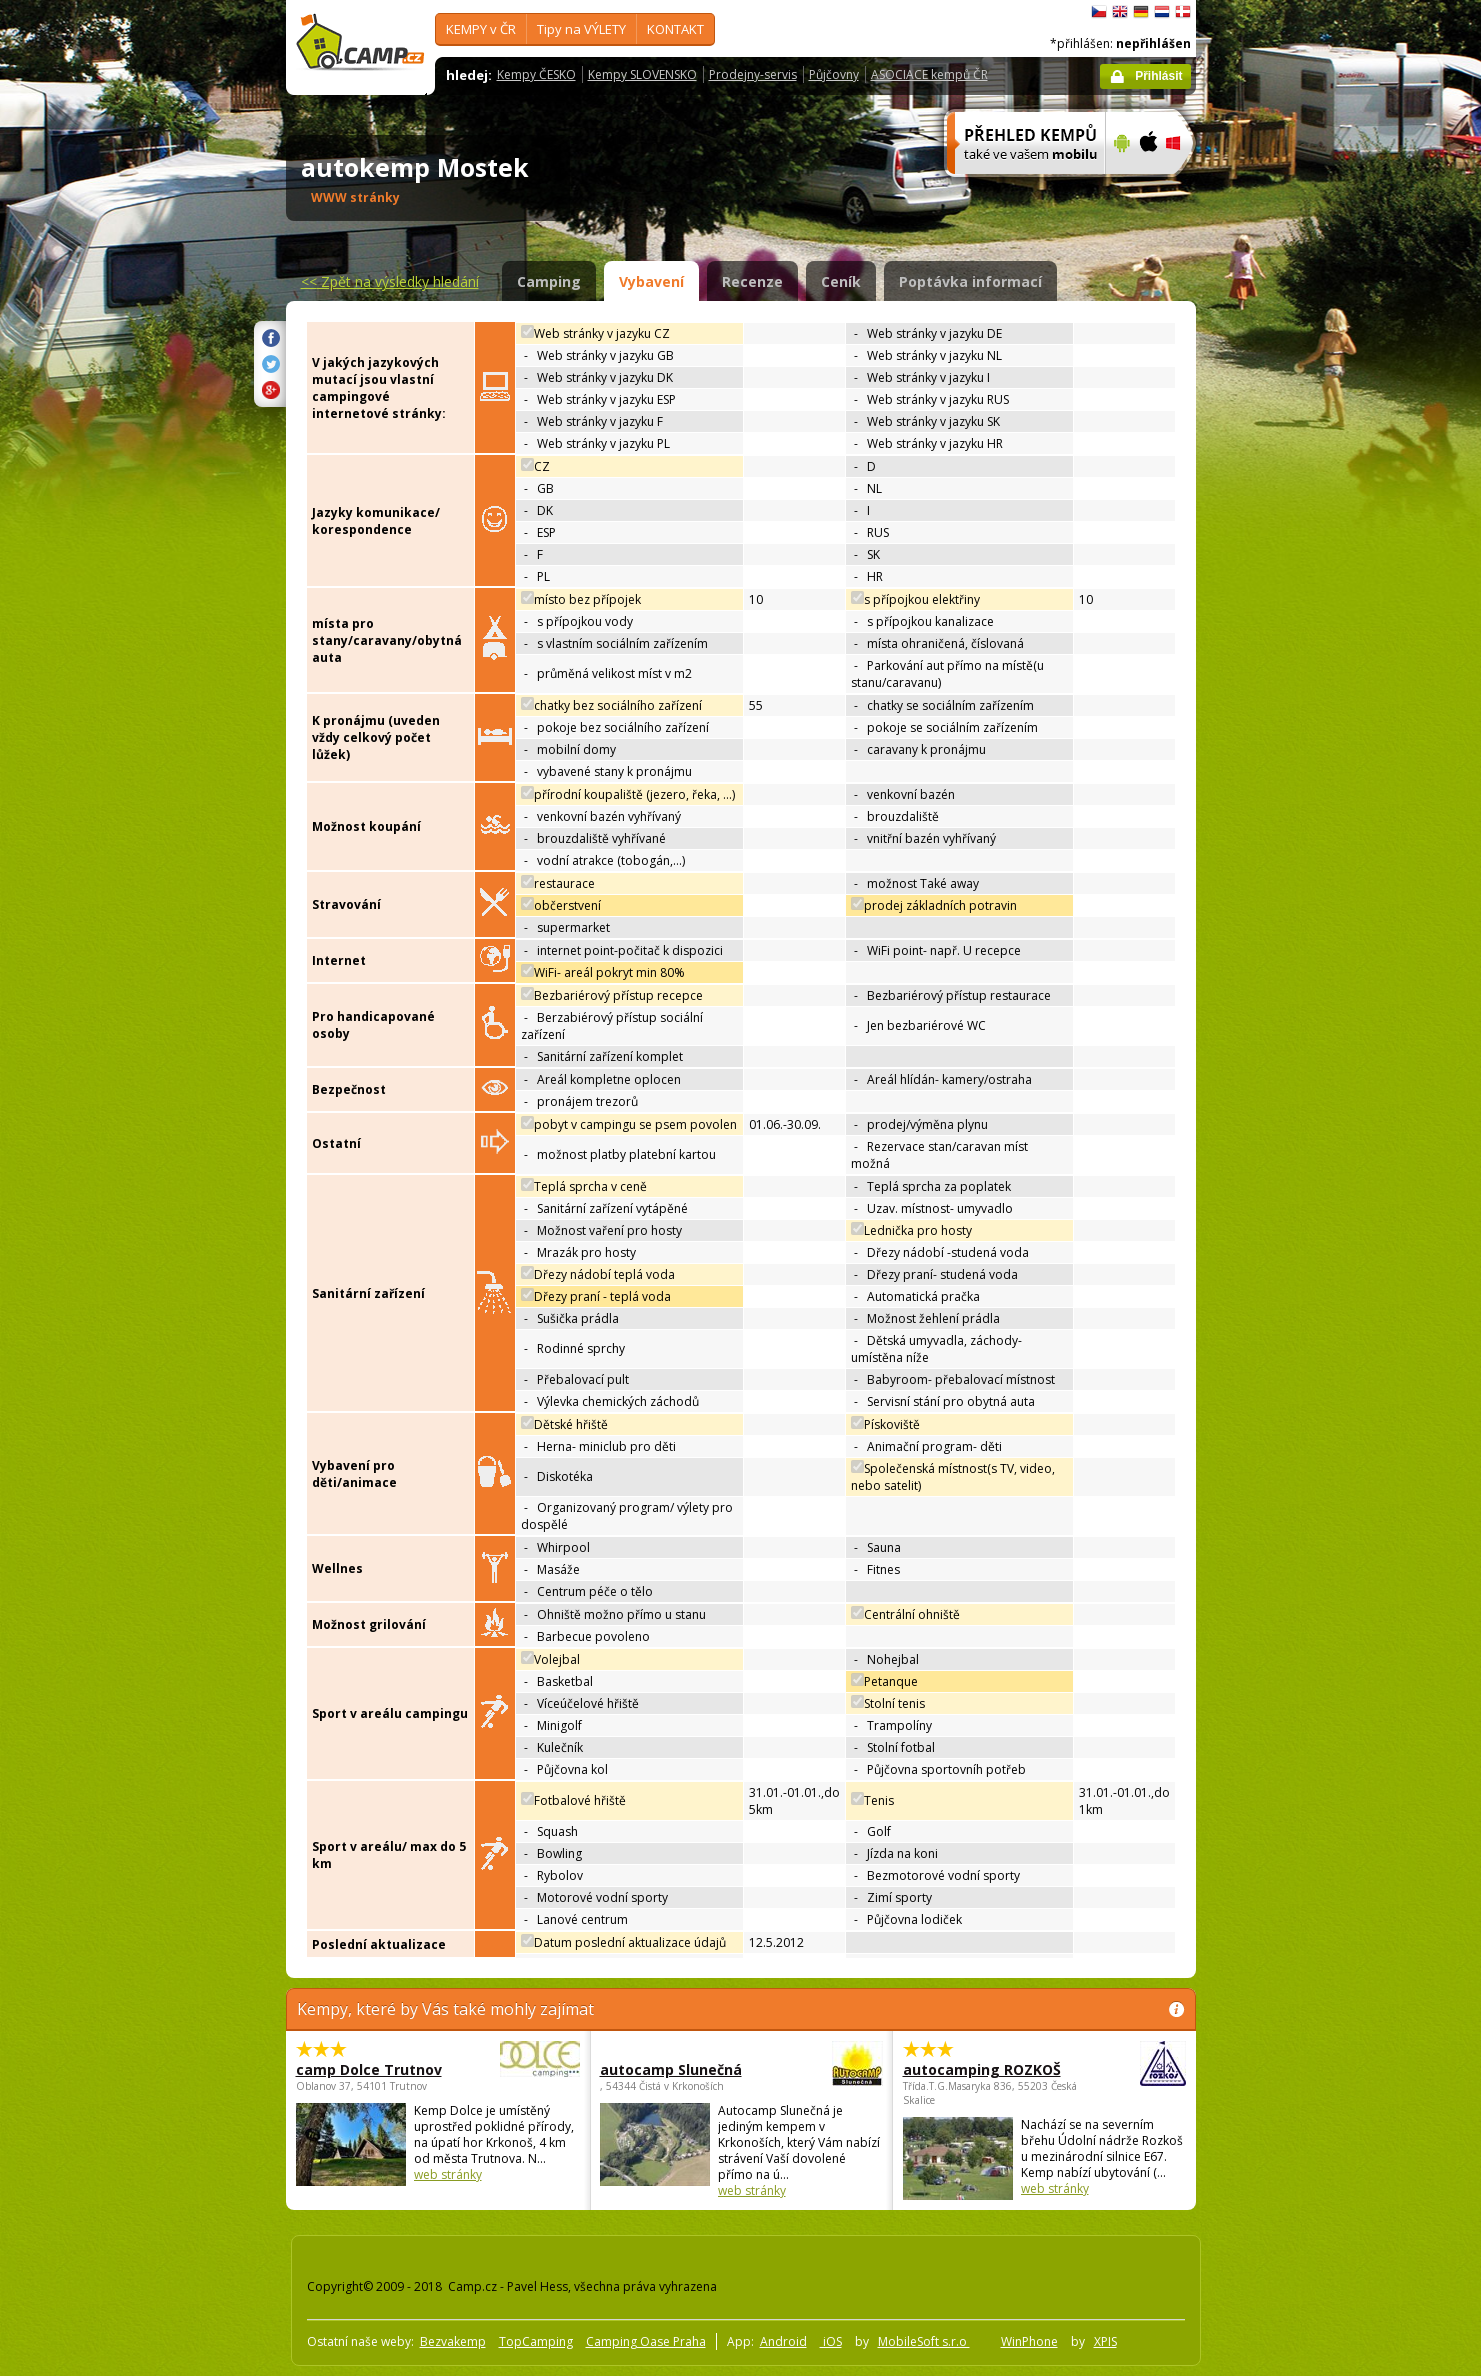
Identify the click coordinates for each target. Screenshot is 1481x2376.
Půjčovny (834, 74)
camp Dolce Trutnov (383, 2069)
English (1120, 12)
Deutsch (1141, 12)
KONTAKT (675, 29)
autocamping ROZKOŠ (989, 2069)
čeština (1099, 12)
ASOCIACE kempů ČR (929, 74)
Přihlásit (1158, 76)
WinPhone (1029, 2341)
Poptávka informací (970, 281)
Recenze (752, 281)
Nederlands (1162, 12)
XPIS (1105, 2341)
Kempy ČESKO (536, 74)
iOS (831, 2341)
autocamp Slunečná (686, 2069)
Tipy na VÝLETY (581, 29)
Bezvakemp (453, 2341)
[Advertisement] (1280, 601)
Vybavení (651, 281)
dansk (1183, 12)
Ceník (841, 281)
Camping (549, 281)
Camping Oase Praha (646, 2341)
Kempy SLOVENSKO (642, 74)
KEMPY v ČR (481, 29)
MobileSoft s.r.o (924, 2341)
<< (390, 281)
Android (783, 2341)
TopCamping (536, 2341)
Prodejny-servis (753, 74)
